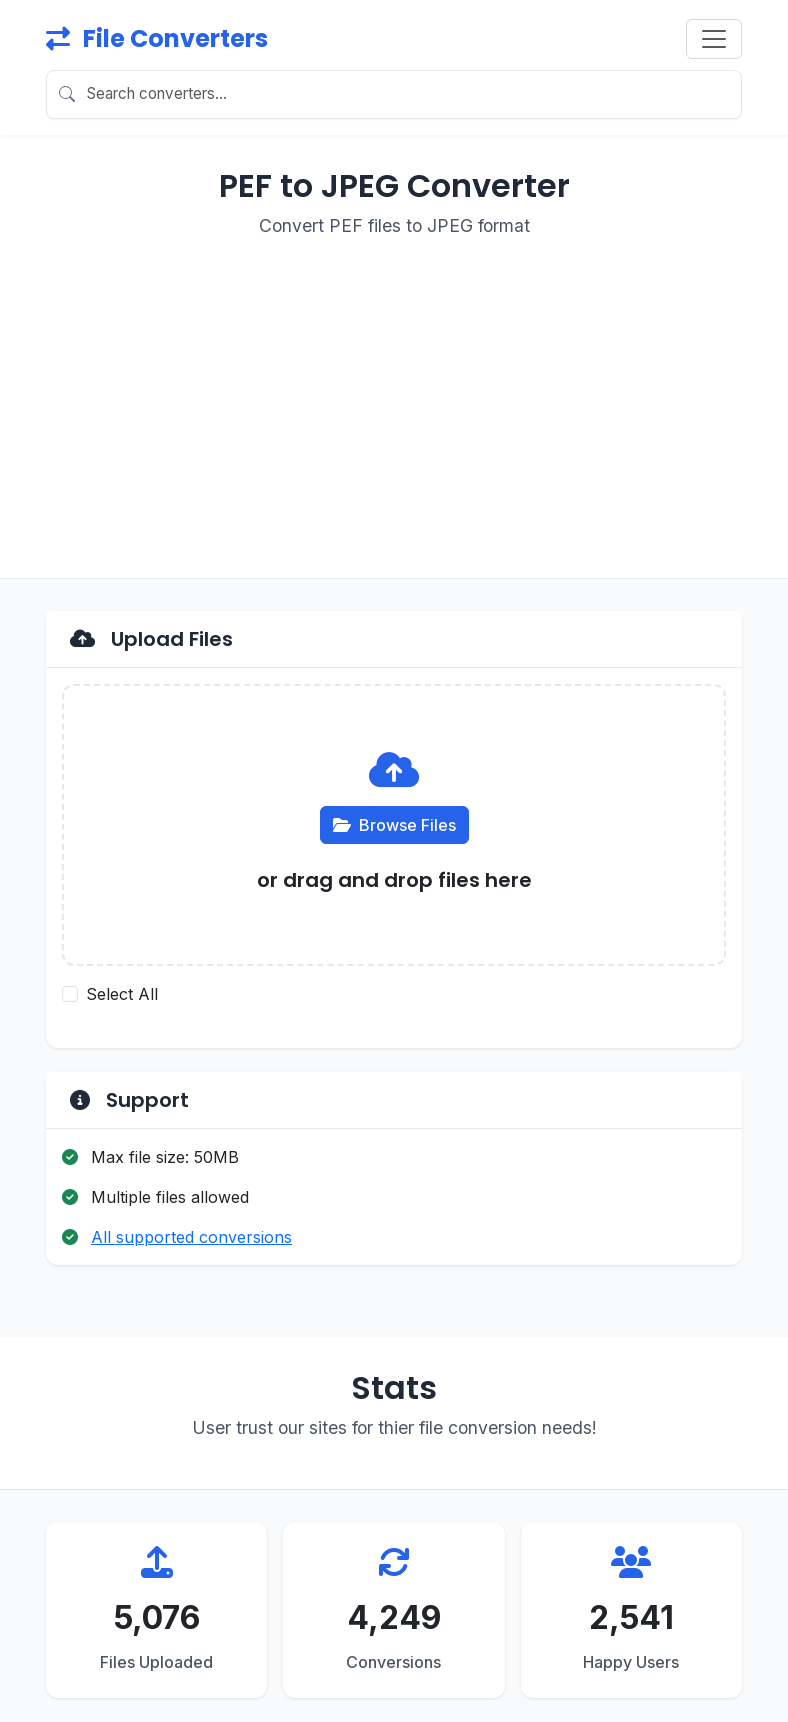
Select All (122, 994)
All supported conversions (191, 1237)
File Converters (157, 38)
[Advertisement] (394, 396)
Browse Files (394, 825)
